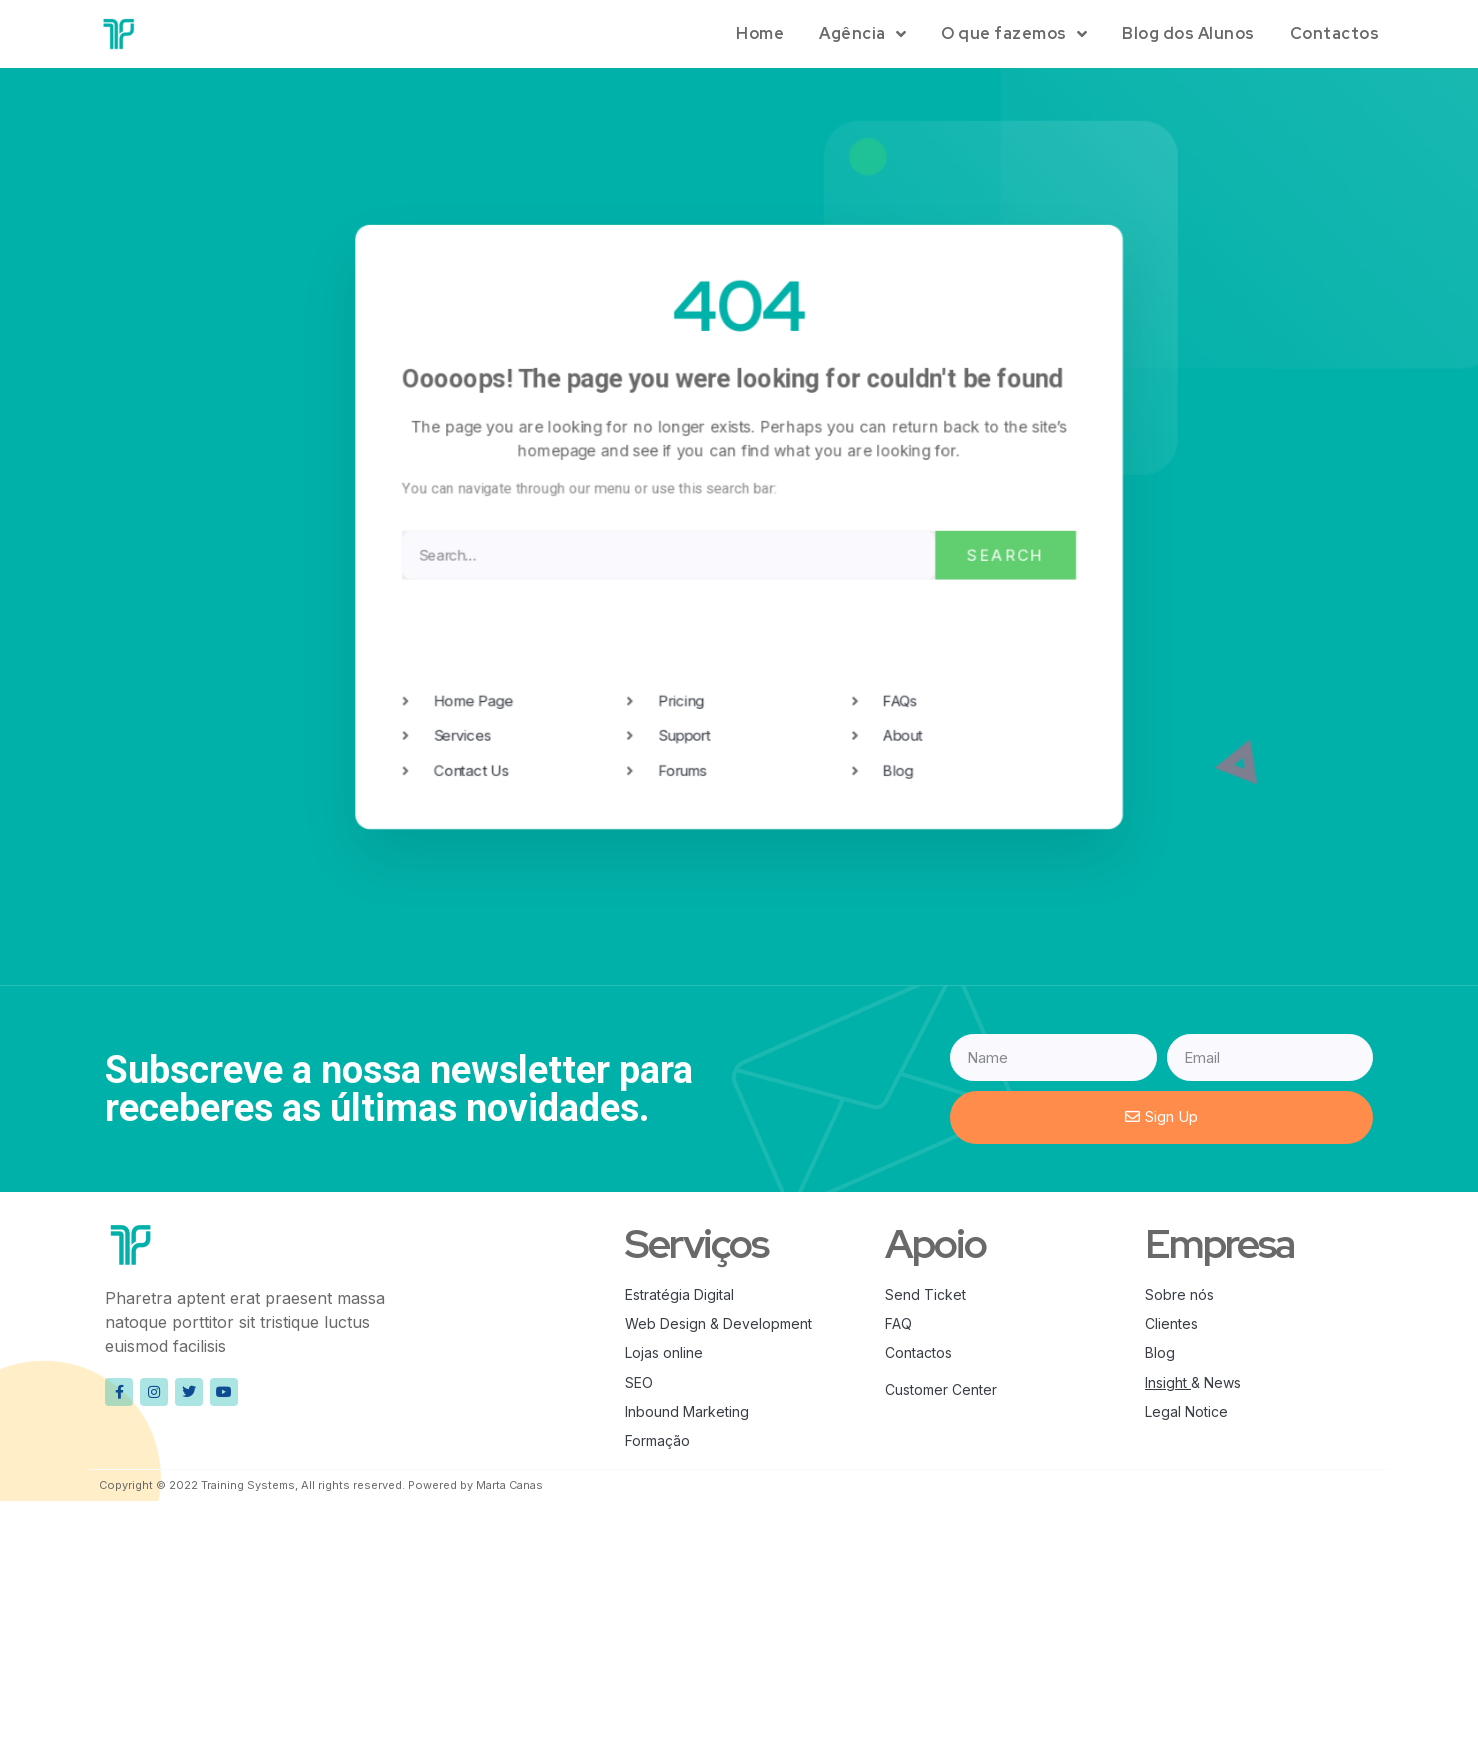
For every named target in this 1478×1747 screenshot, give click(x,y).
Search (1002, 554)
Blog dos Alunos (1188, 33)
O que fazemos (1014, 34)
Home (760, 33)
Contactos (1335, 33)
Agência (862, 34)
